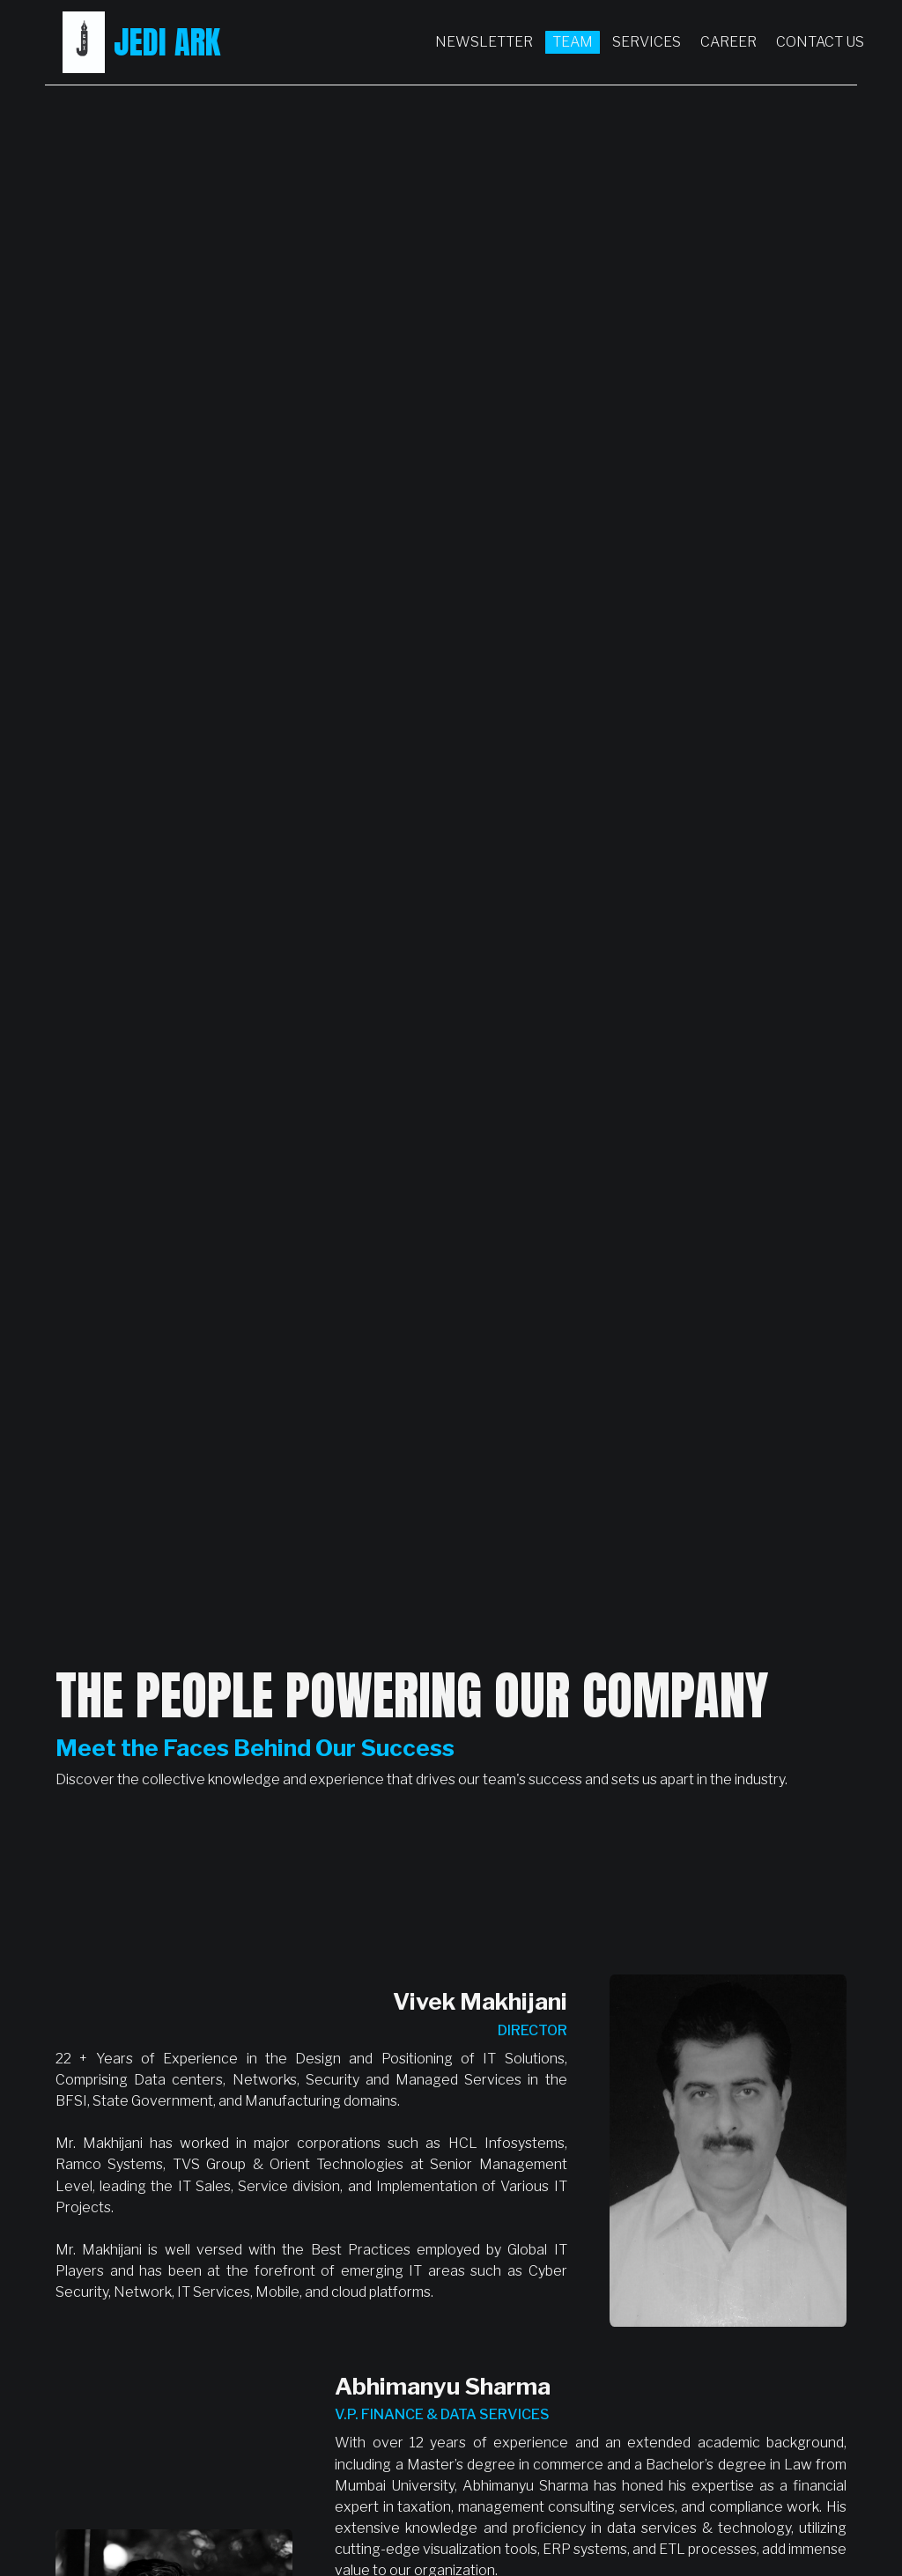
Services (646, 41)
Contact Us (820, 41)
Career (728, 41)
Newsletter (484, 41)
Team (572, 41)
